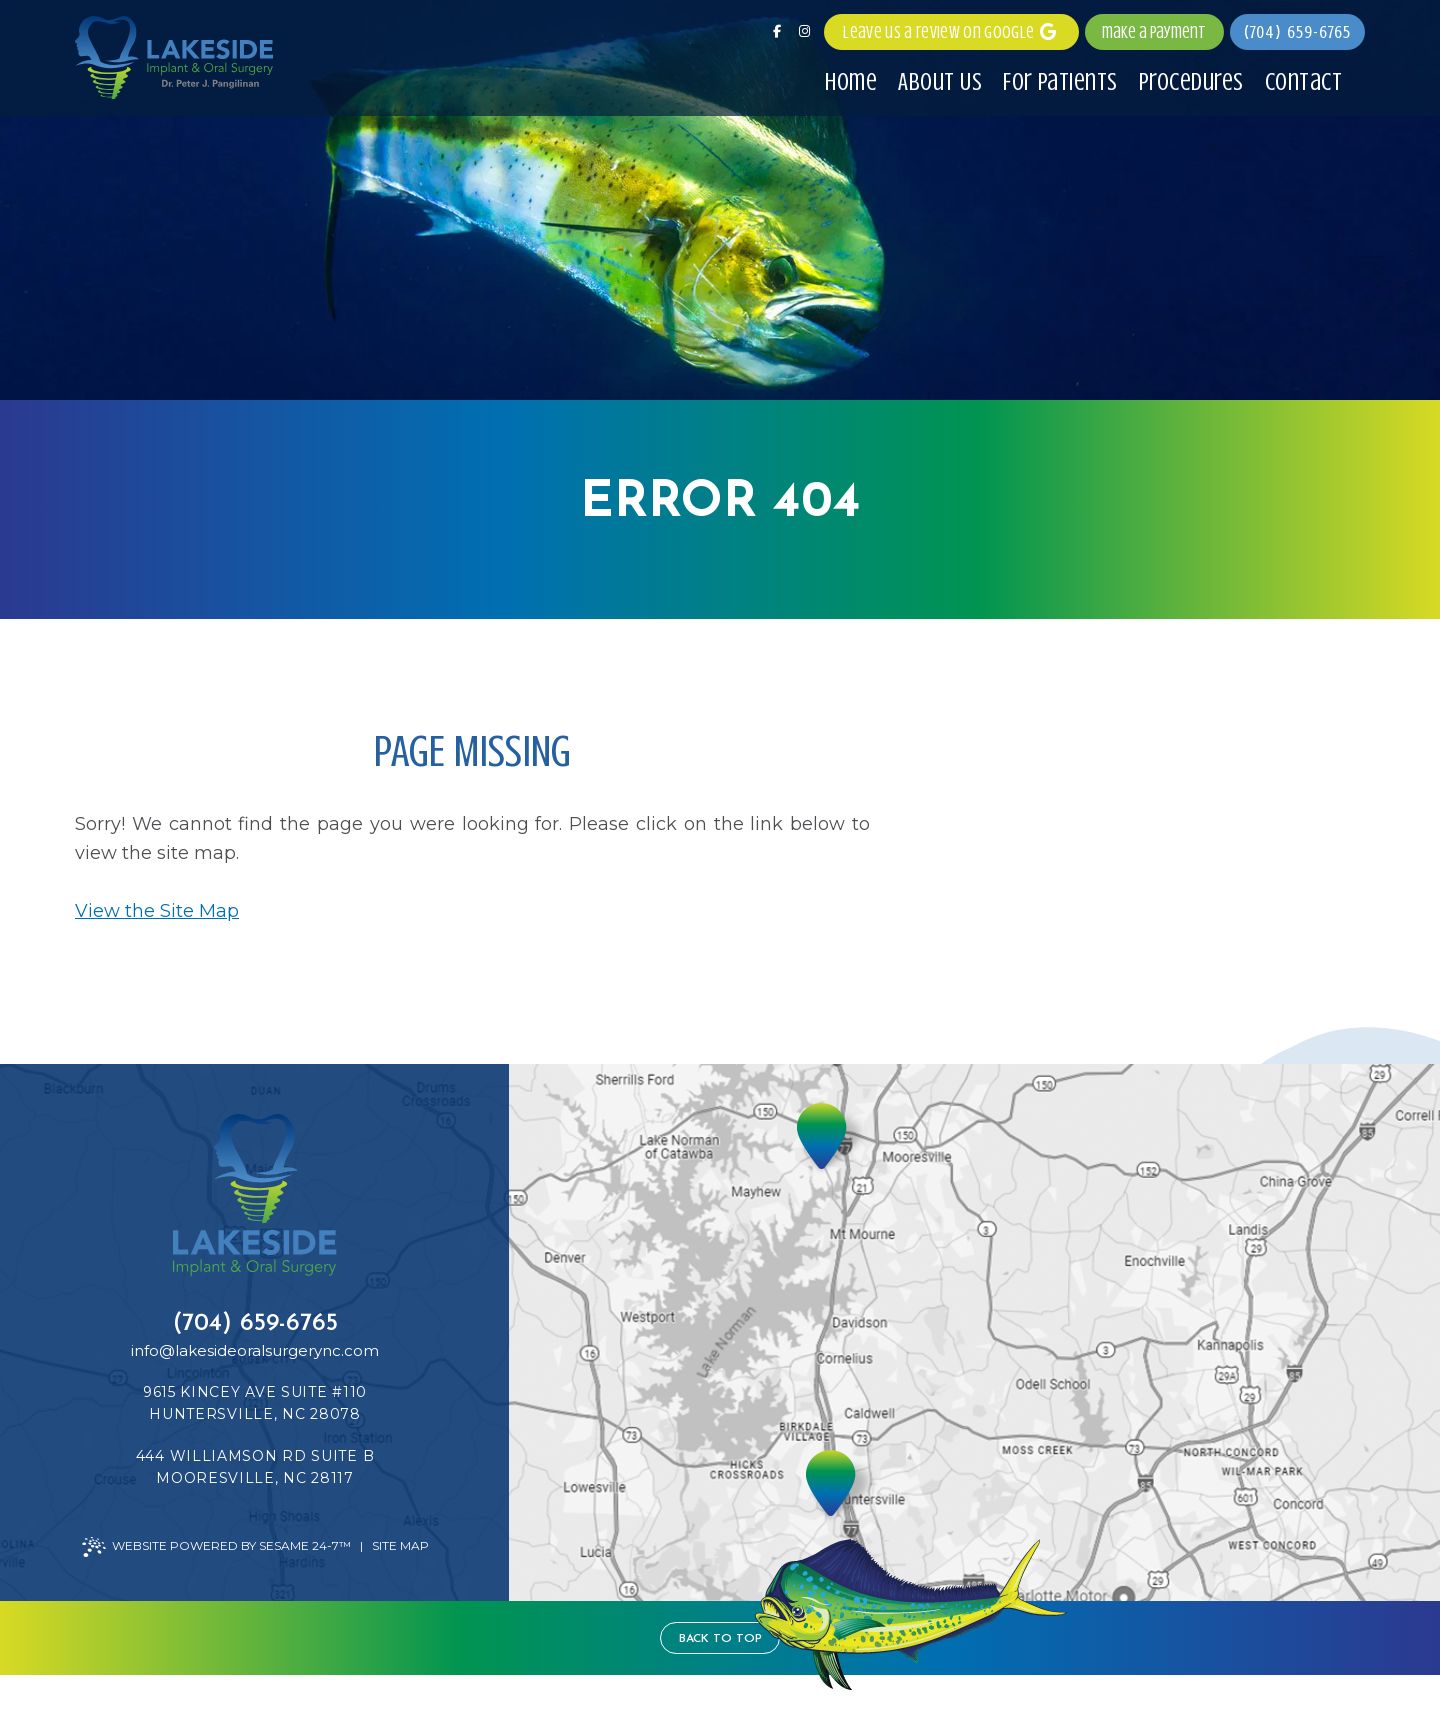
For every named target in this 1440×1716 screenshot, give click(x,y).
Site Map (400, 1545)
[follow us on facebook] (777, 32)
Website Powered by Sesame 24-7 (216, 1547)
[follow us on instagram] (804, 32)
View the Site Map (157, 911)
